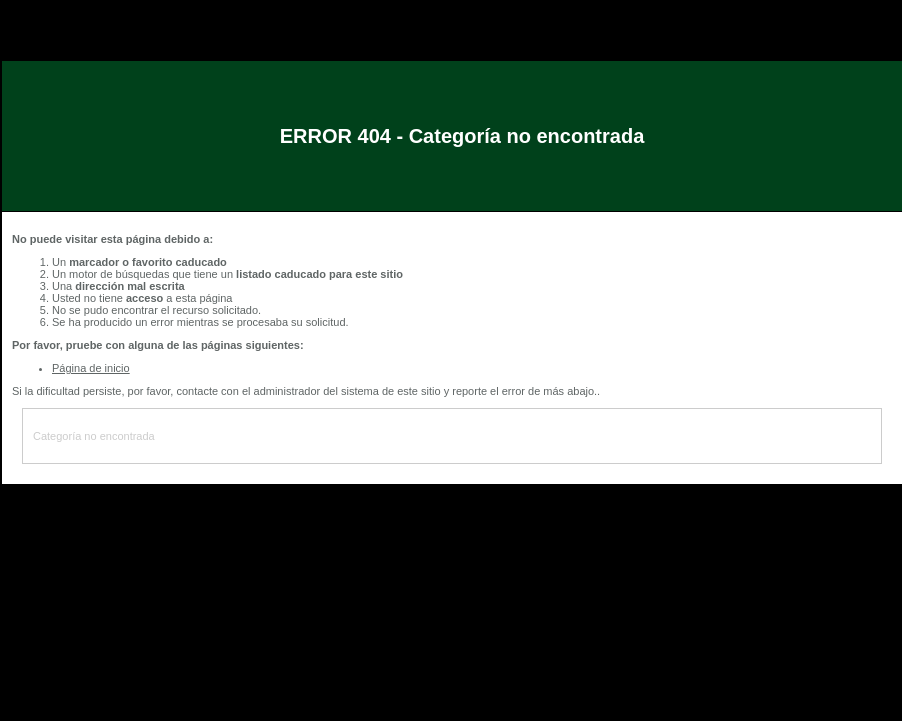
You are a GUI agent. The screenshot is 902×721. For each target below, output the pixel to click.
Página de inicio (91, 368)
